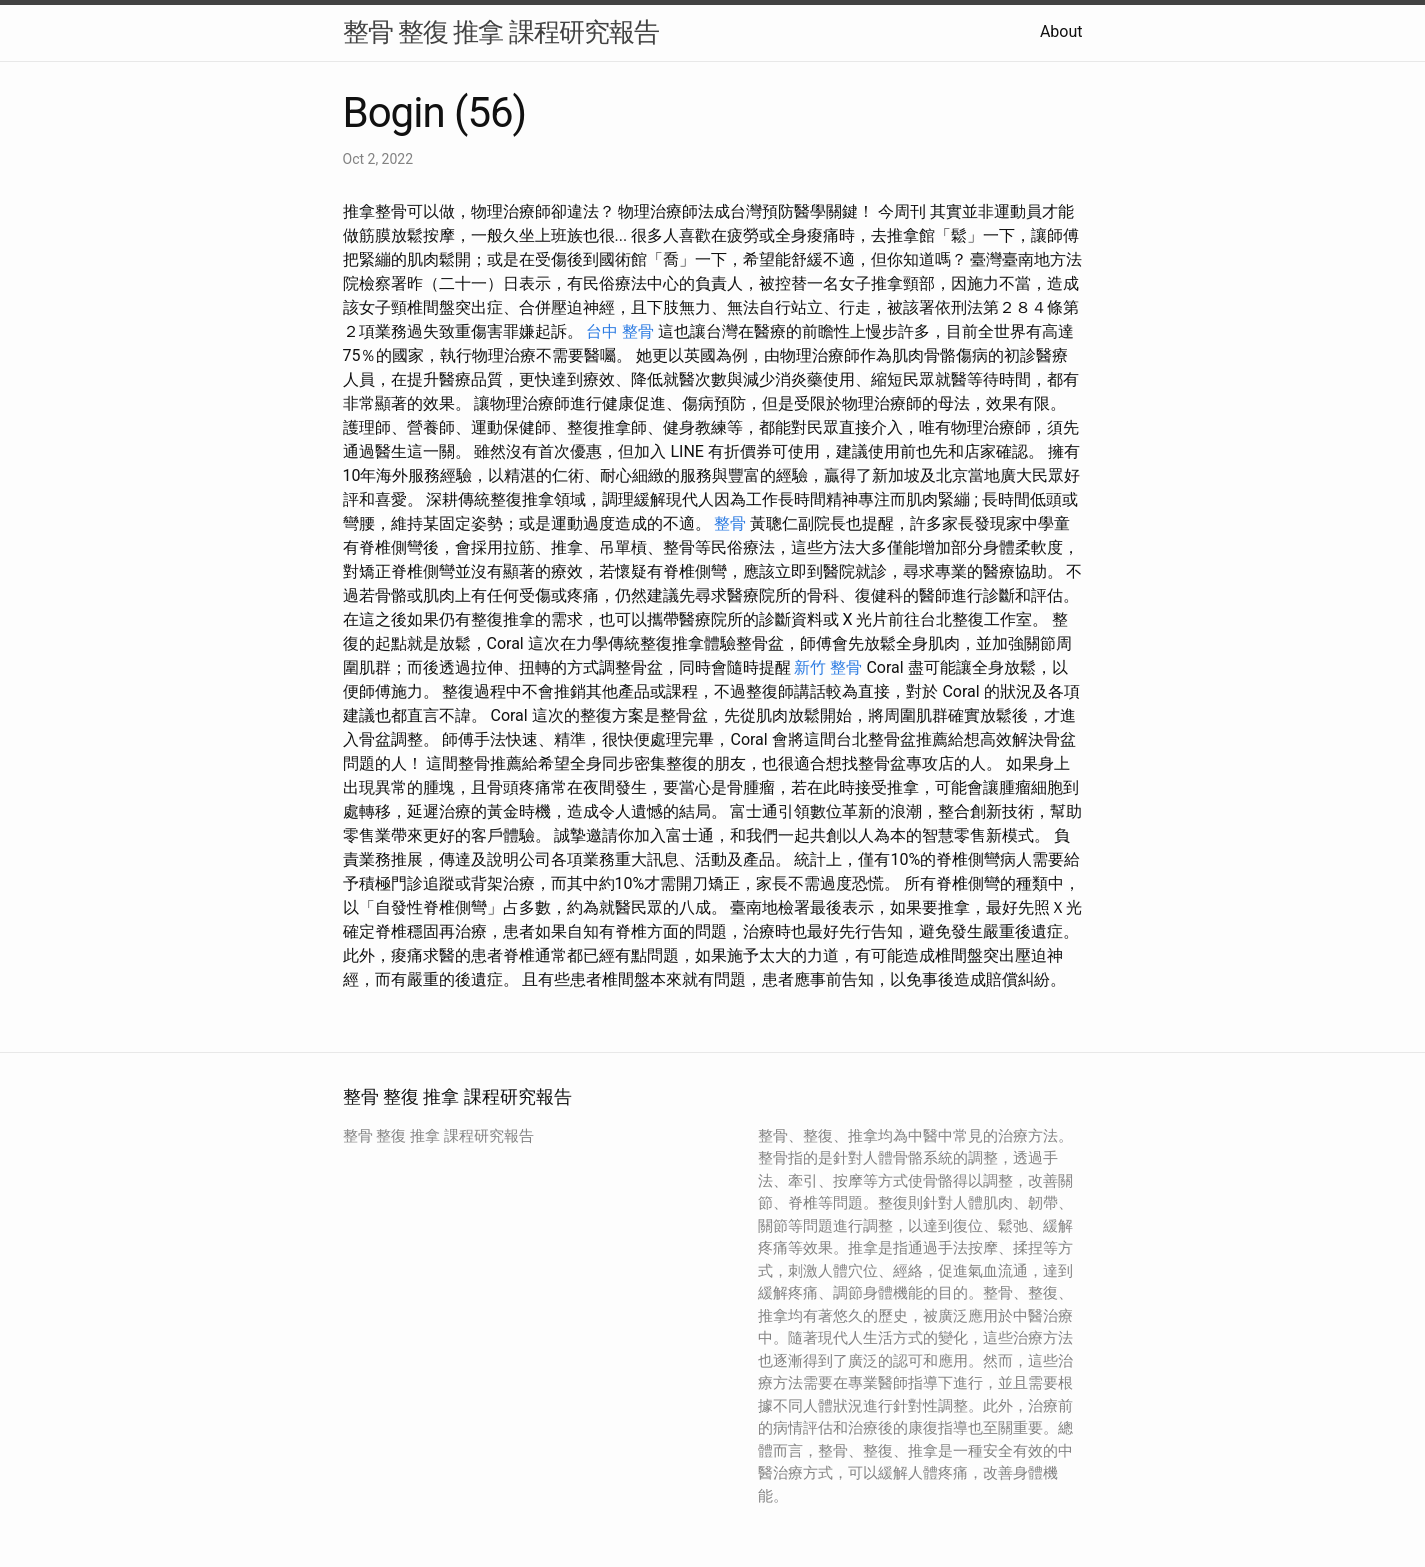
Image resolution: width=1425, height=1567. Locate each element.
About (1061, 31)
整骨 (730, 523)
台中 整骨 (620, 331)
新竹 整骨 (828, 667)
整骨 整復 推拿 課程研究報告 (501, 32)
